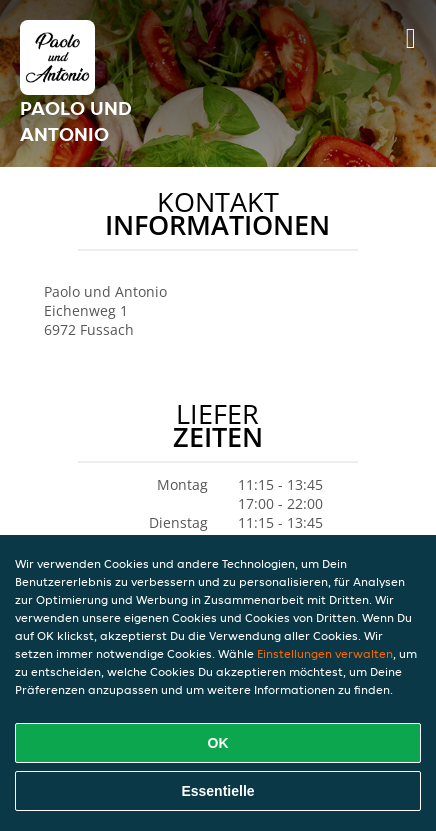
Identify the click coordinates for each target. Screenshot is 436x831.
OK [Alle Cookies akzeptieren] (218, 743)
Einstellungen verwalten (325, 653)
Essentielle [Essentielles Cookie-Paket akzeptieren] (217, 791)
